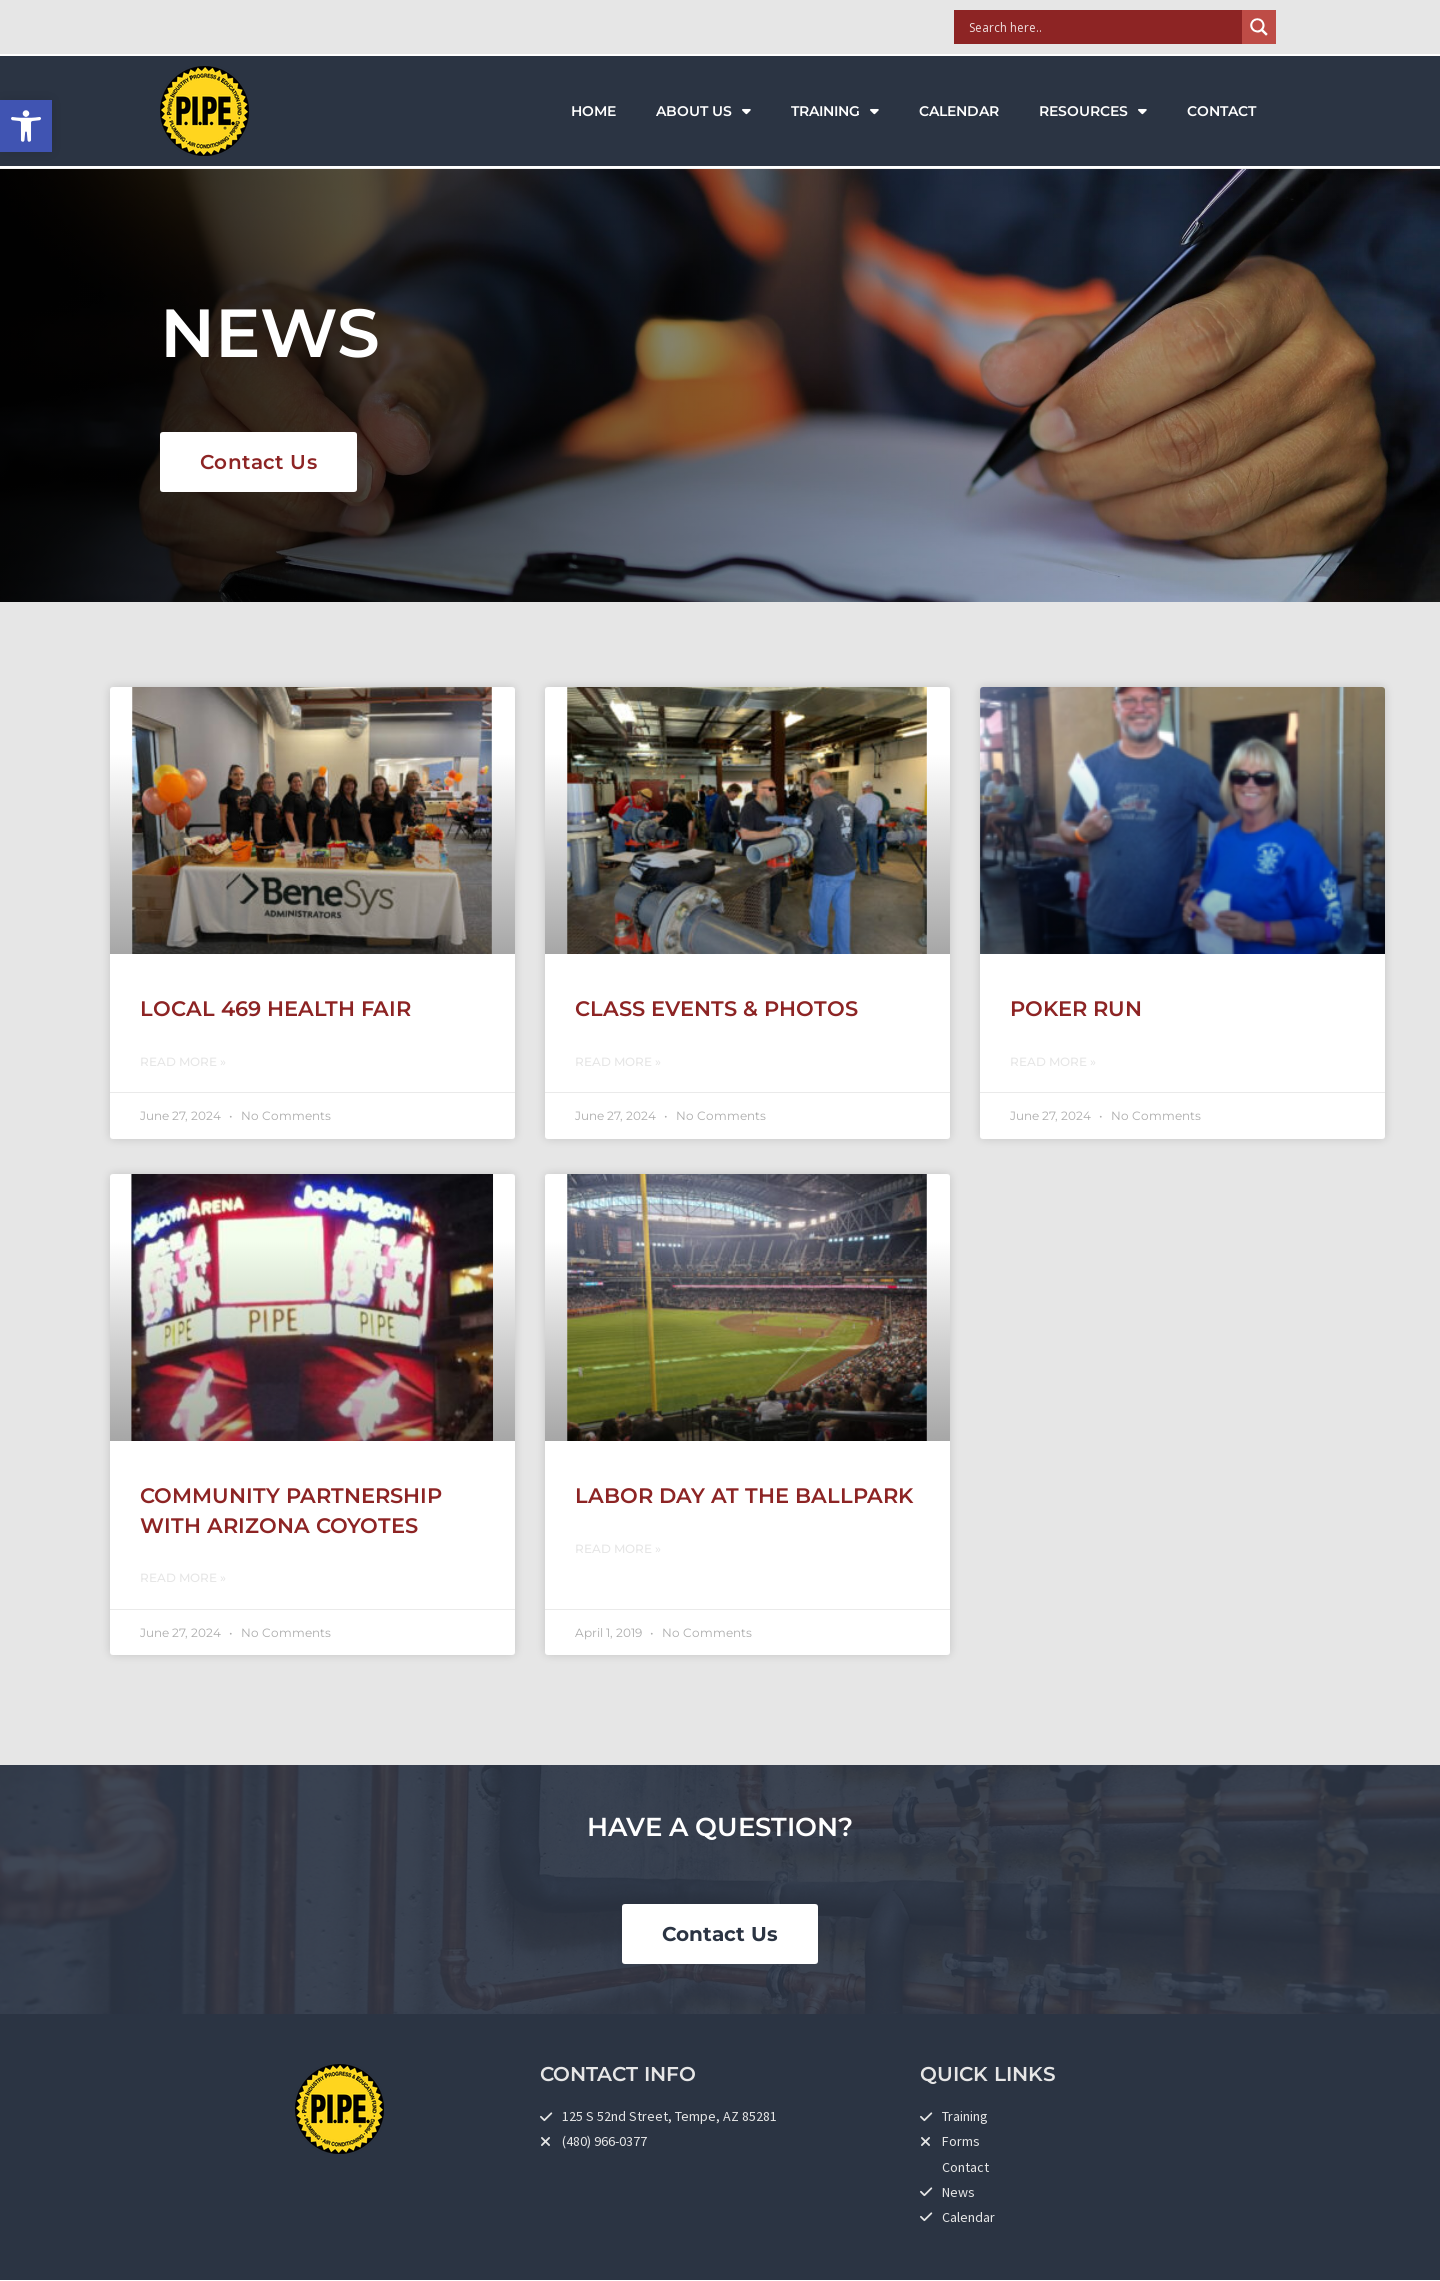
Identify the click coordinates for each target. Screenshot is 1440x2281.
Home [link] (593, 111)
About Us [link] (703, 111)
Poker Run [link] (1076, 1008)
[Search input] (1103, 27)
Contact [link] (1221, 111)
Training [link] (835, 111)
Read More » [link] (183, 1061)
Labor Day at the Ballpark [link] (744, 1495)
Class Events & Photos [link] (716, 1008)
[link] (26, 126)
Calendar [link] (959, 111)
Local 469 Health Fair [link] (275, 1008)
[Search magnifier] (1259, 27)
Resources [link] (1093, 111)
